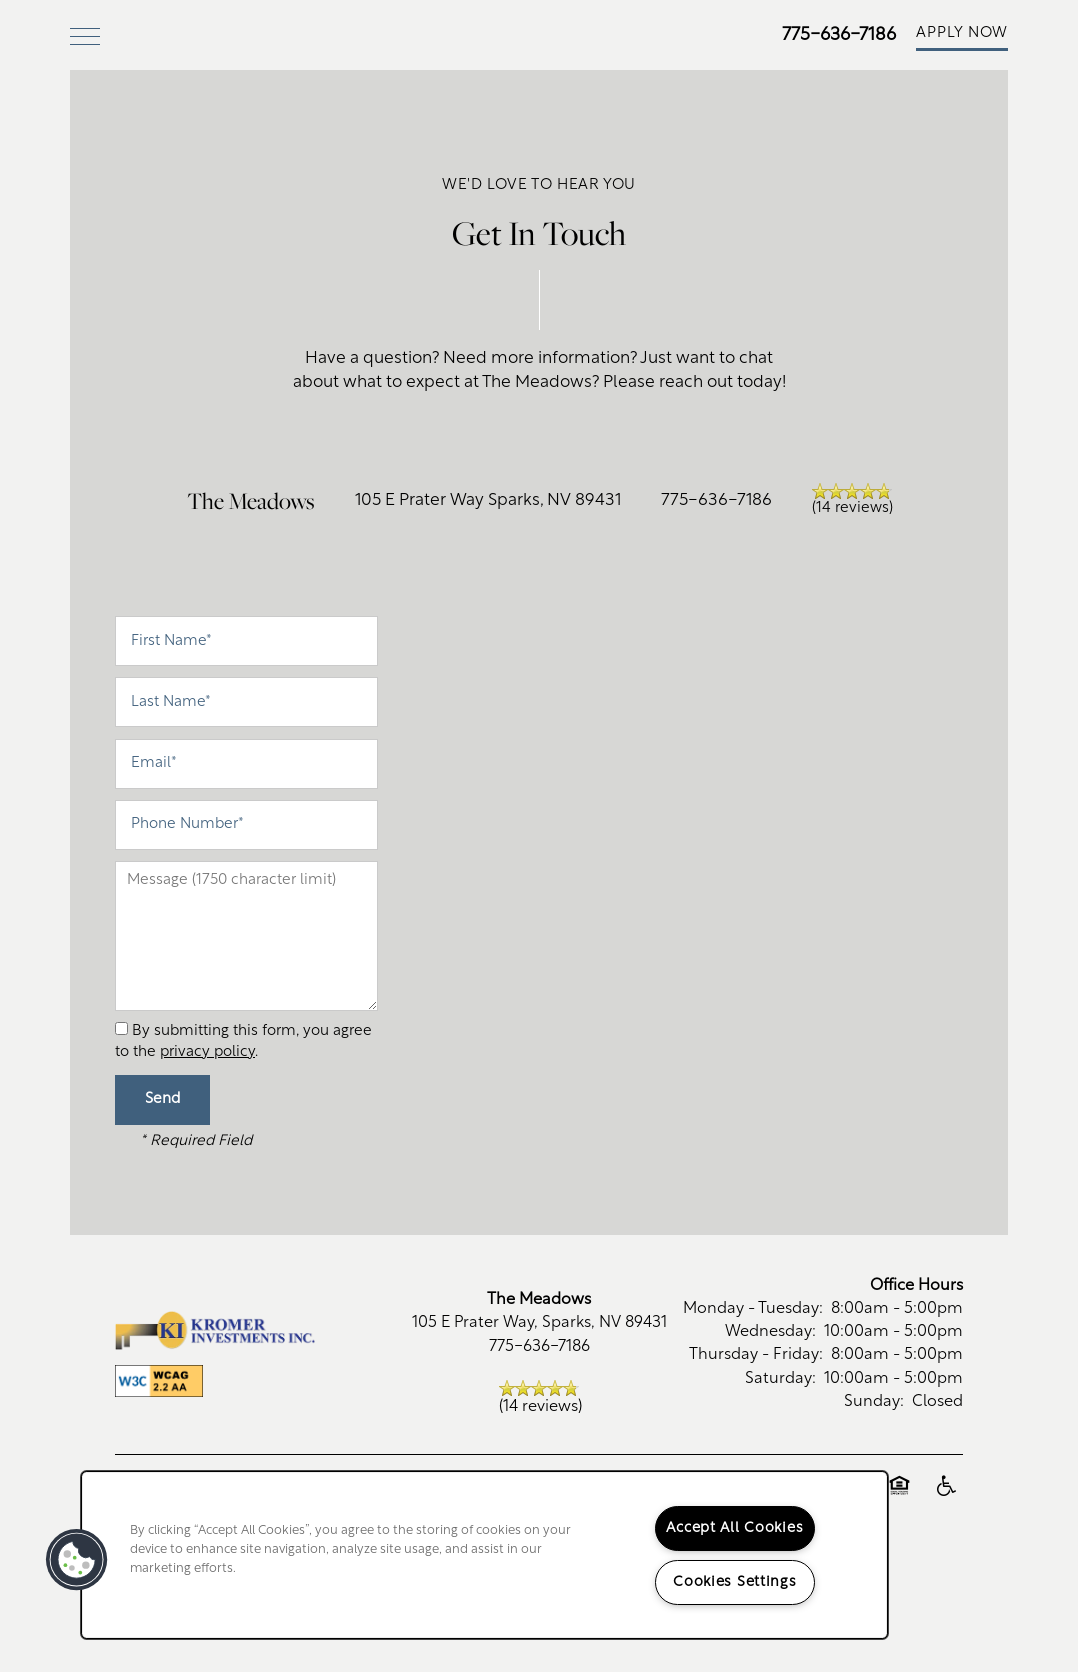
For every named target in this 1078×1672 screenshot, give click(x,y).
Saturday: (780, 1442)
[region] (484, 1555)
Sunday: (874, 1465)
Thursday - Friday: (756, 1419)
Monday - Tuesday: (753, 1373)
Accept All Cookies (734, 1528)
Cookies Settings (735, 1582)
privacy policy (207, 1115)
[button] (962, 35)
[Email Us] (1043, 148)
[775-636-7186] (1043, 95)
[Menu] (85, 35)
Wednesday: (770, 1396)
